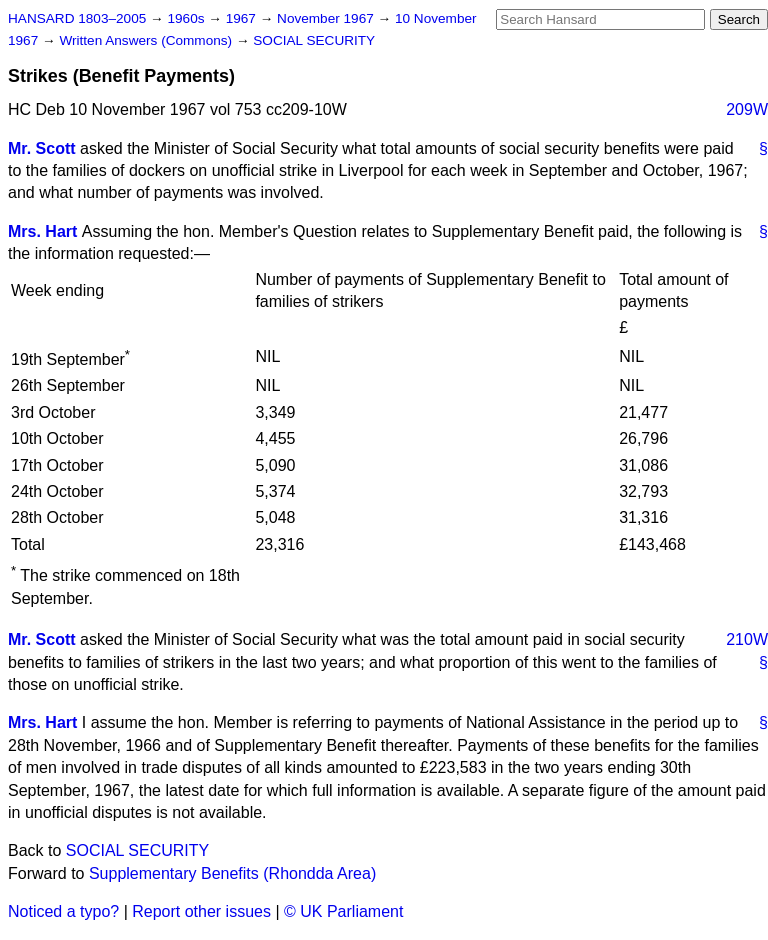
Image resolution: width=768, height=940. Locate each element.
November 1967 (327, 18)
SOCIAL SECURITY (314, 40)
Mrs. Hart (42, 231)
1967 (243, 18)
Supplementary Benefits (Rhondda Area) (232, 873)
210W (747, 639)
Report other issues (201, 911)
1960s (187, 18)
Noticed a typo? (63, 911)
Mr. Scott (42, 148)
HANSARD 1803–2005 (77, 18)
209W (747, 109)
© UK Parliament (343, 911)
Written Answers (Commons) (147, 40)
